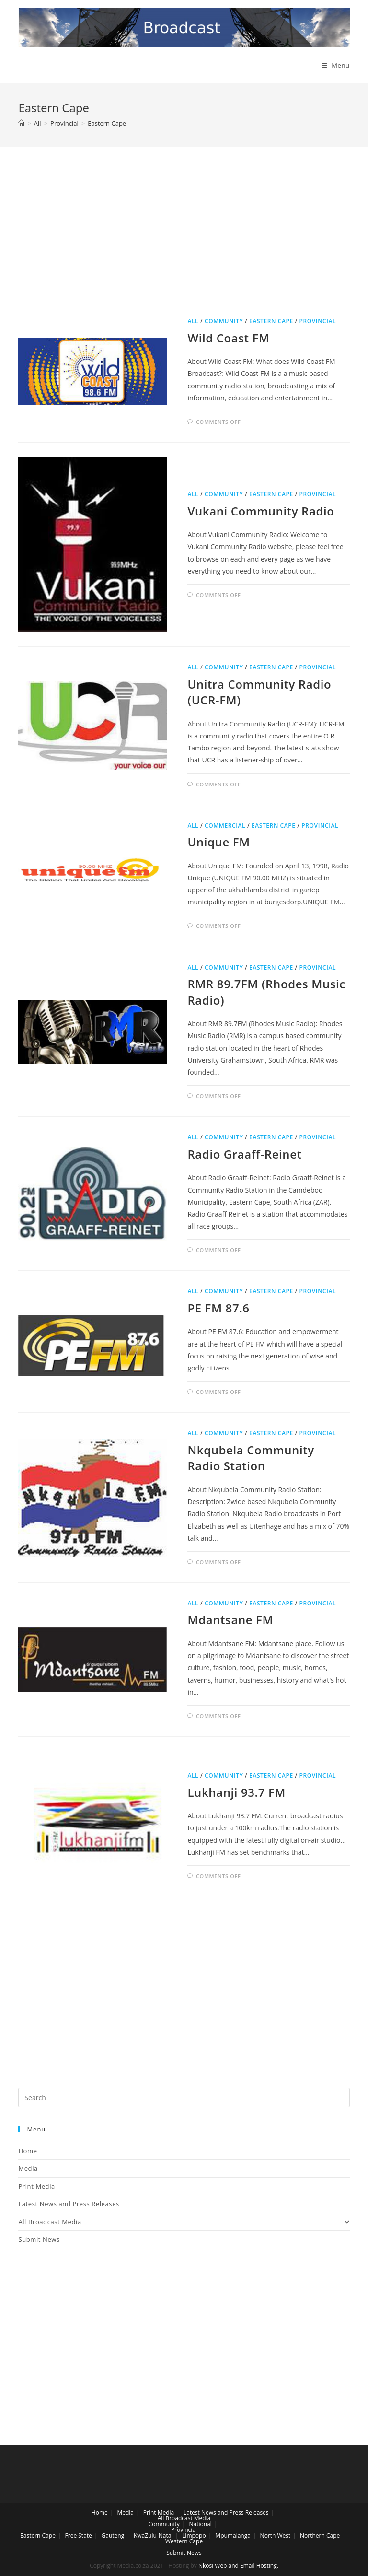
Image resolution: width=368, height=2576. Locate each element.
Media (27, 2168)
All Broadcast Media (183, 2221)
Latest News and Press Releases (68, 2204)
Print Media (36, 2186)
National (200, 2524)
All (192, 321)
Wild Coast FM (228, 338)
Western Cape (184, 2541)
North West (275, 2535)
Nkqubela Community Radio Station (250, 1458)
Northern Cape (320, 2535)
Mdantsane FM (230, 1620)
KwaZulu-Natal (153, 2535)
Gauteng (113, 2535)
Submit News (38, 2239)
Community (224, 321)
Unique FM (218, 842)
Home (27, 2150)
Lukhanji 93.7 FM (236, 1792)
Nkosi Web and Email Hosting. (238, 2566)
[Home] (21, 123)
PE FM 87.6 (218, 1308)
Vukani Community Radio (260, 511)
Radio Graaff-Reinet (244, 1154)
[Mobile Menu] (336, 65)
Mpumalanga (233, 2535)
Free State (78, 2535)
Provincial (317, 321)
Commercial (225, 825)
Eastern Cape (271, 321)
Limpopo (194, 2535)
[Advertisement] (184, 243)
